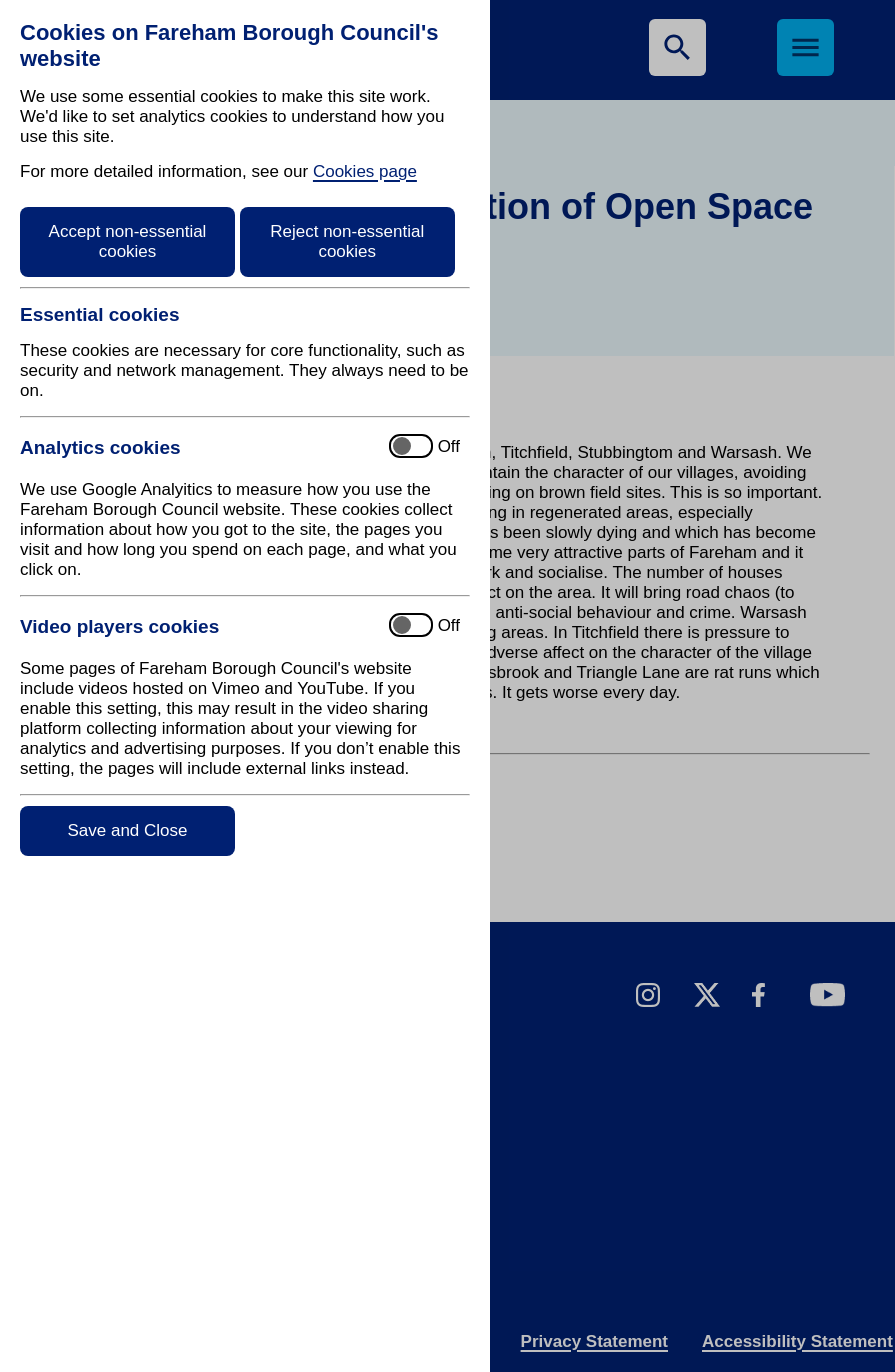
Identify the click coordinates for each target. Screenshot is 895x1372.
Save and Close (127, 830)
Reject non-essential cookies (347, 241)
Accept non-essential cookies (128, 241)
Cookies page (365, 171)
